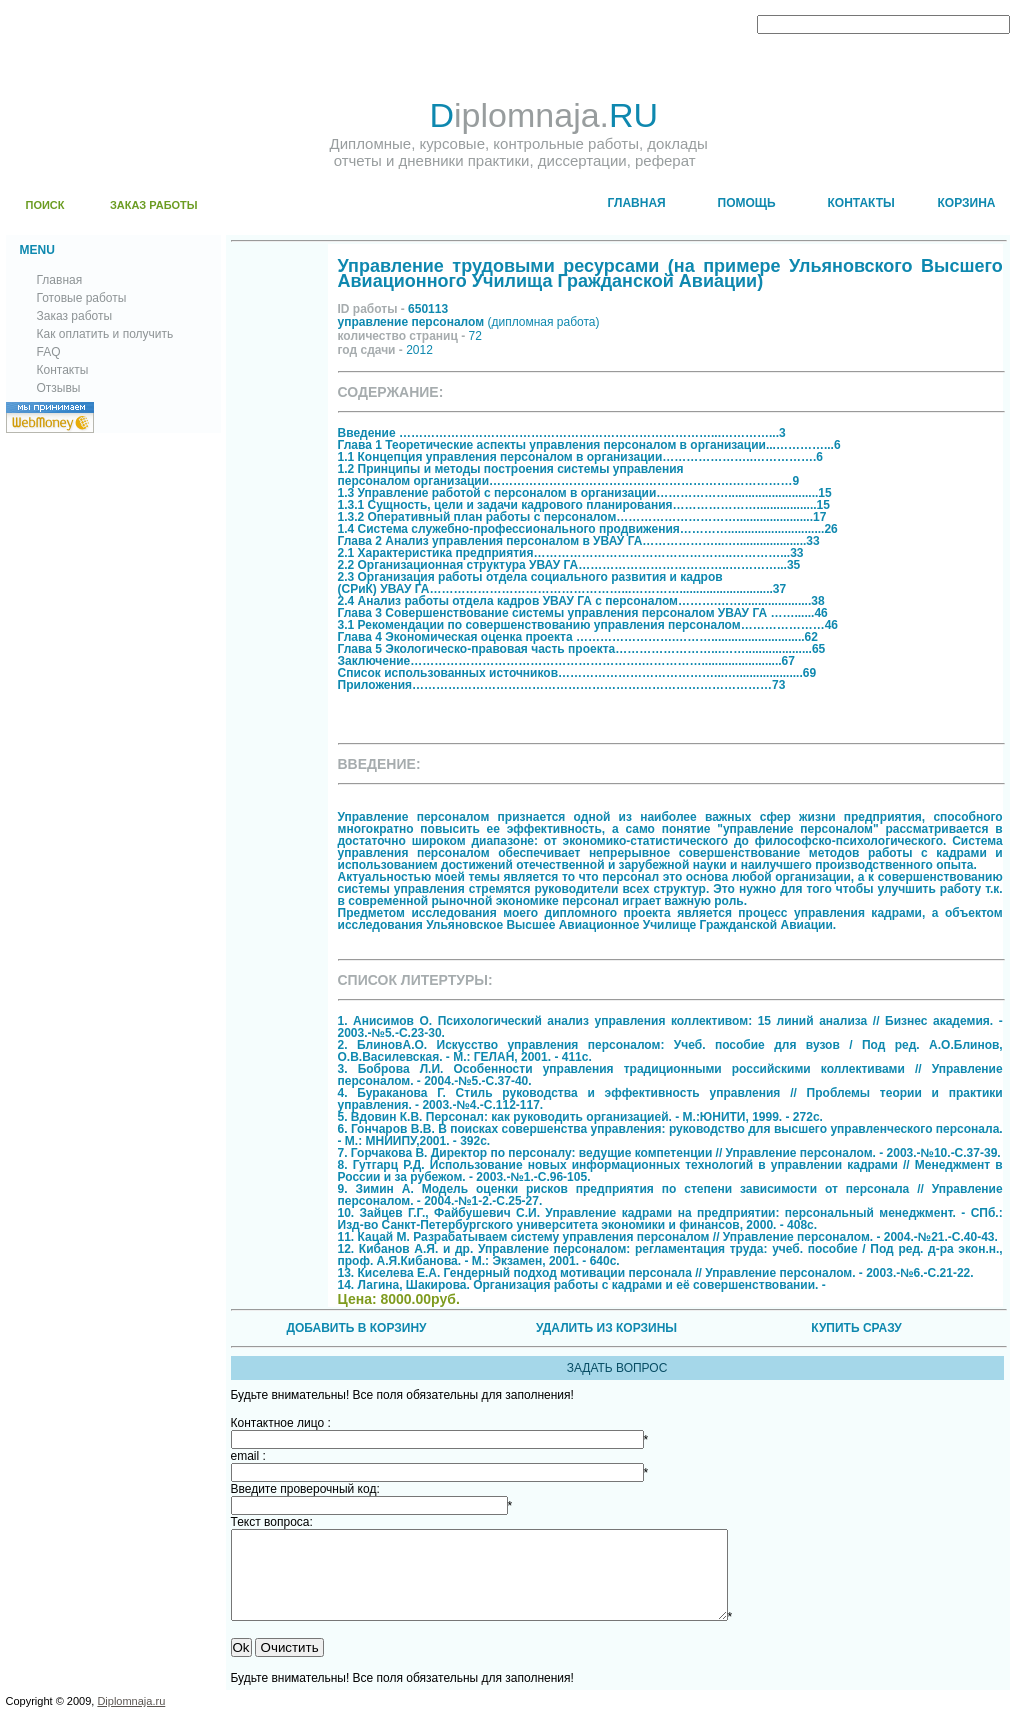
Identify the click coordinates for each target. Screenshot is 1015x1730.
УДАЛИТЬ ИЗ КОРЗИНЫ (606, 1328)
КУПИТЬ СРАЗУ (856, 1328)
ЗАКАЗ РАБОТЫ (154, 205)
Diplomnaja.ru (131, 1719)
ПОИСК (45, 205)
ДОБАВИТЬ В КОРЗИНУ (356, 1328)
